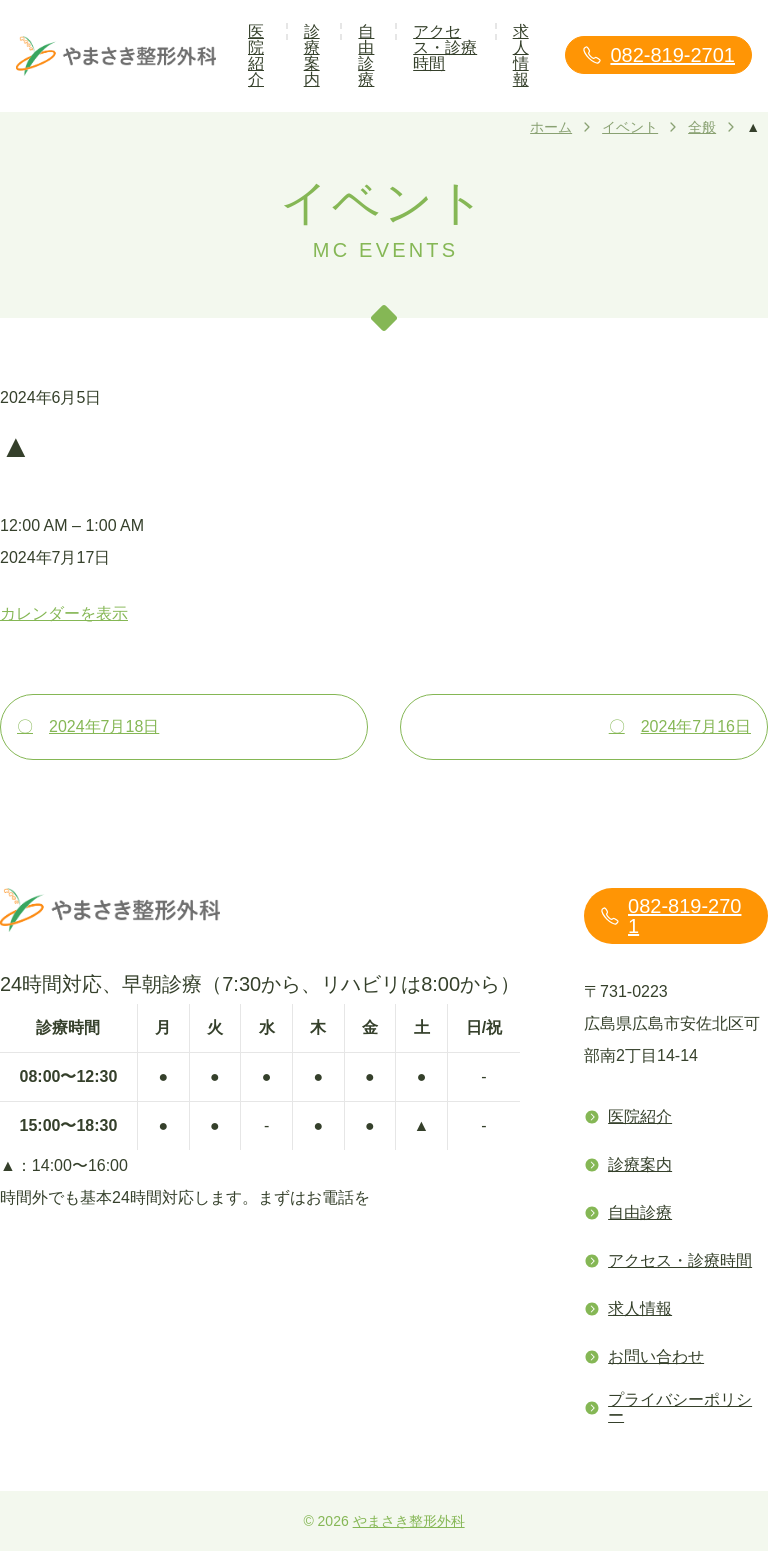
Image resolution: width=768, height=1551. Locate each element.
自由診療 (366, 55)
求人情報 (521, 55)
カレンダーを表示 (64, 613)
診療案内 (312, 55)
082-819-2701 (658, 55)
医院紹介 (256, 55)
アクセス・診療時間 (445, 47)
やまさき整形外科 (409, 1521)
